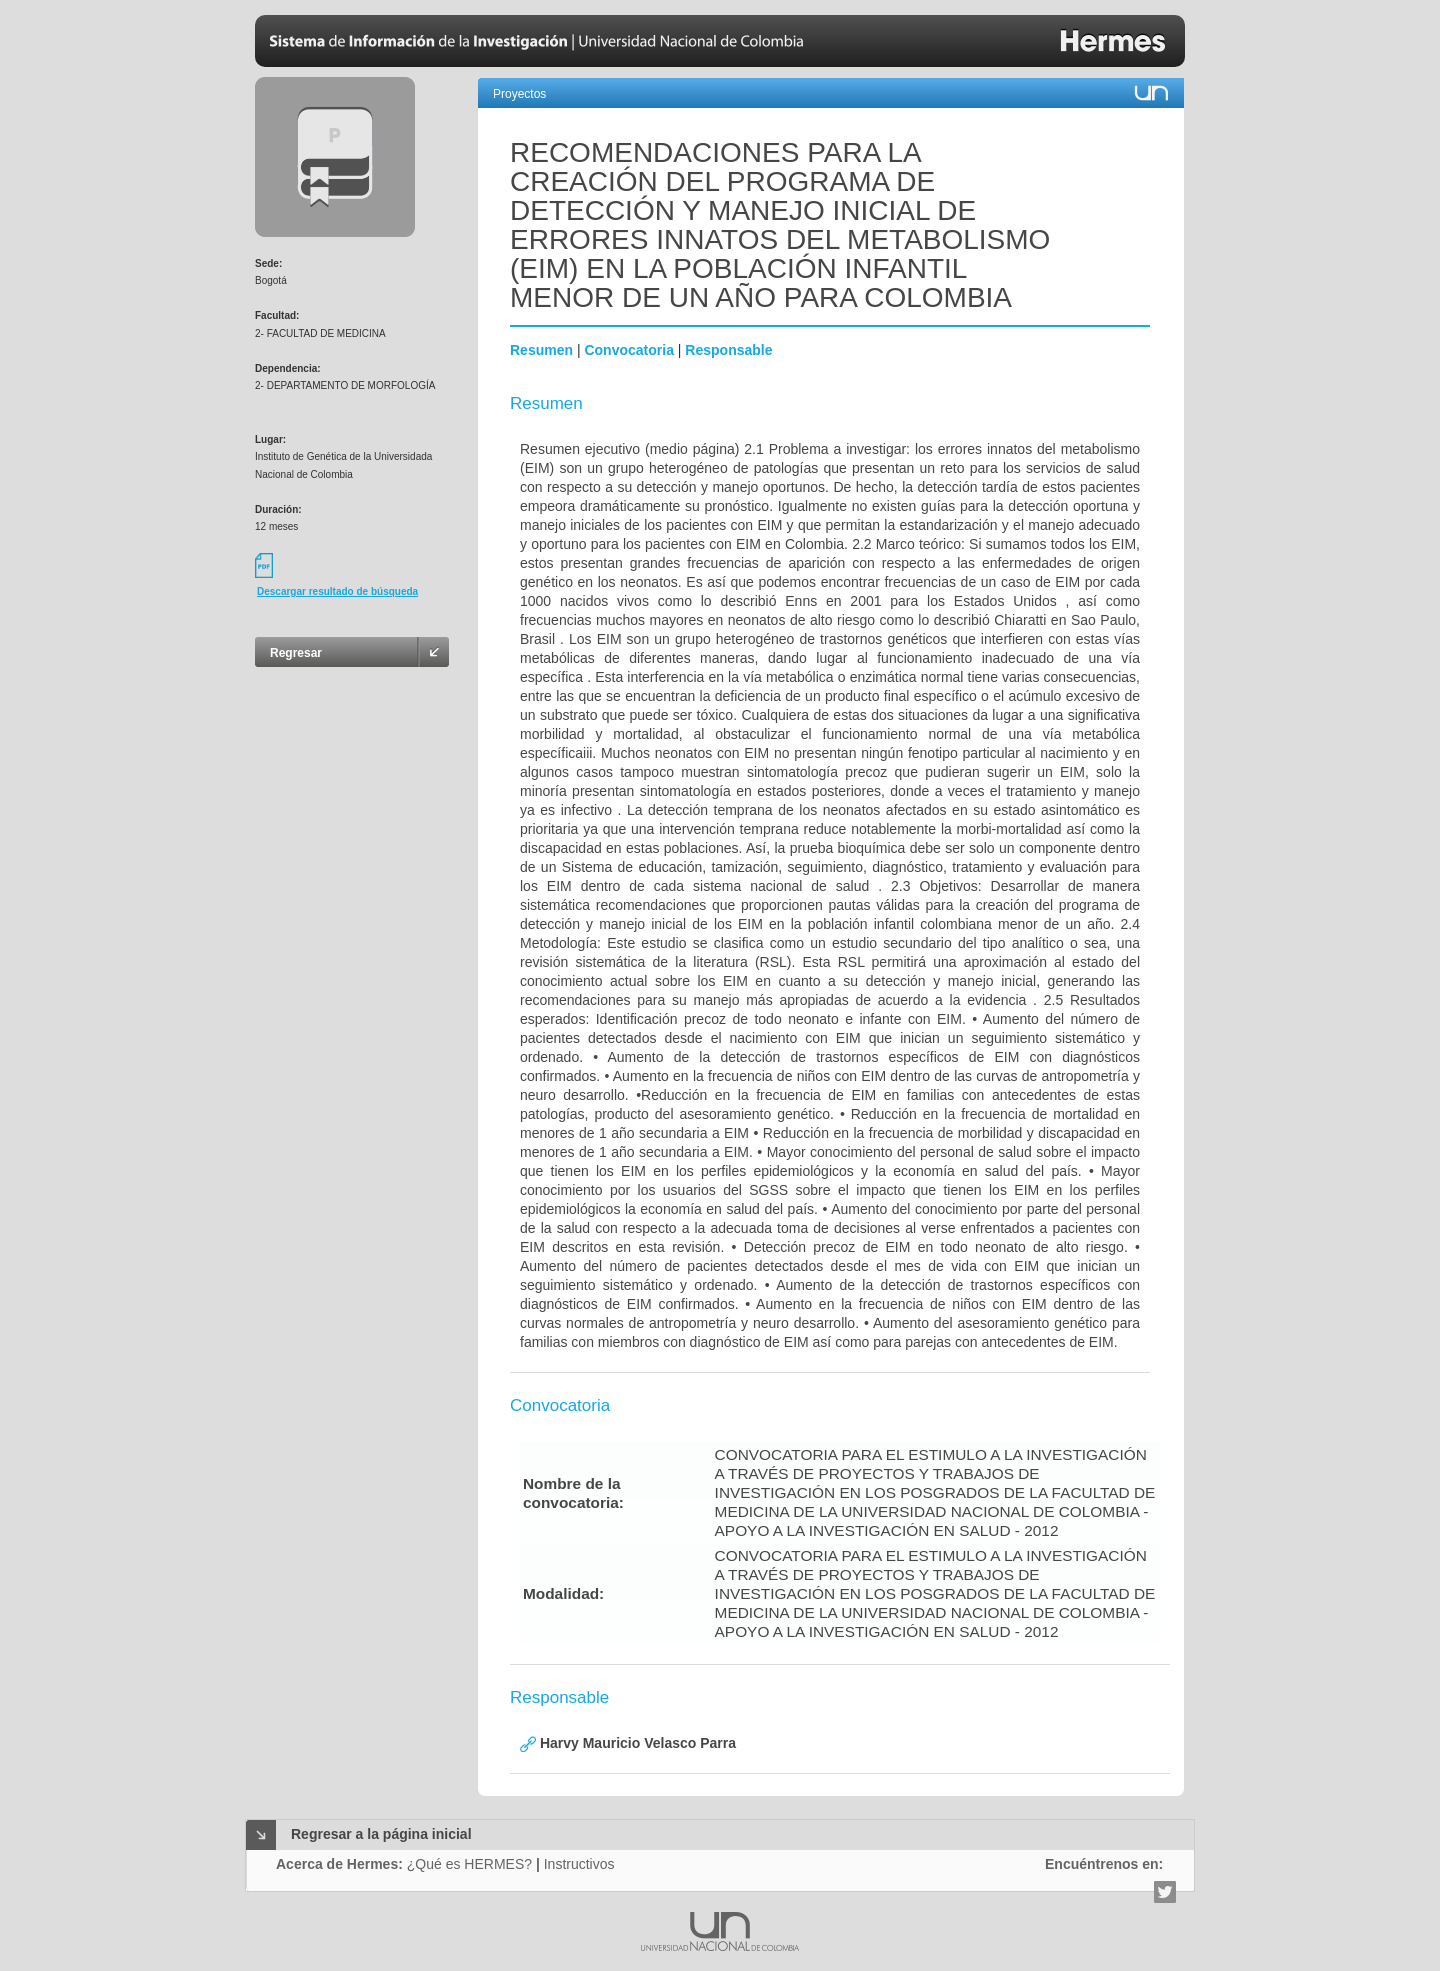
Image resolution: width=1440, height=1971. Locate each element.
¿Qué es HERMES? (469, 1864)
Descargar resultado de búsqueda (337, 591)
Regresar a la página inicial (381, 1834)
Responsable (728, 350)
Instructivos (579, 1864)
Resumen (541, 350)
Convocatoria (628, 350)
